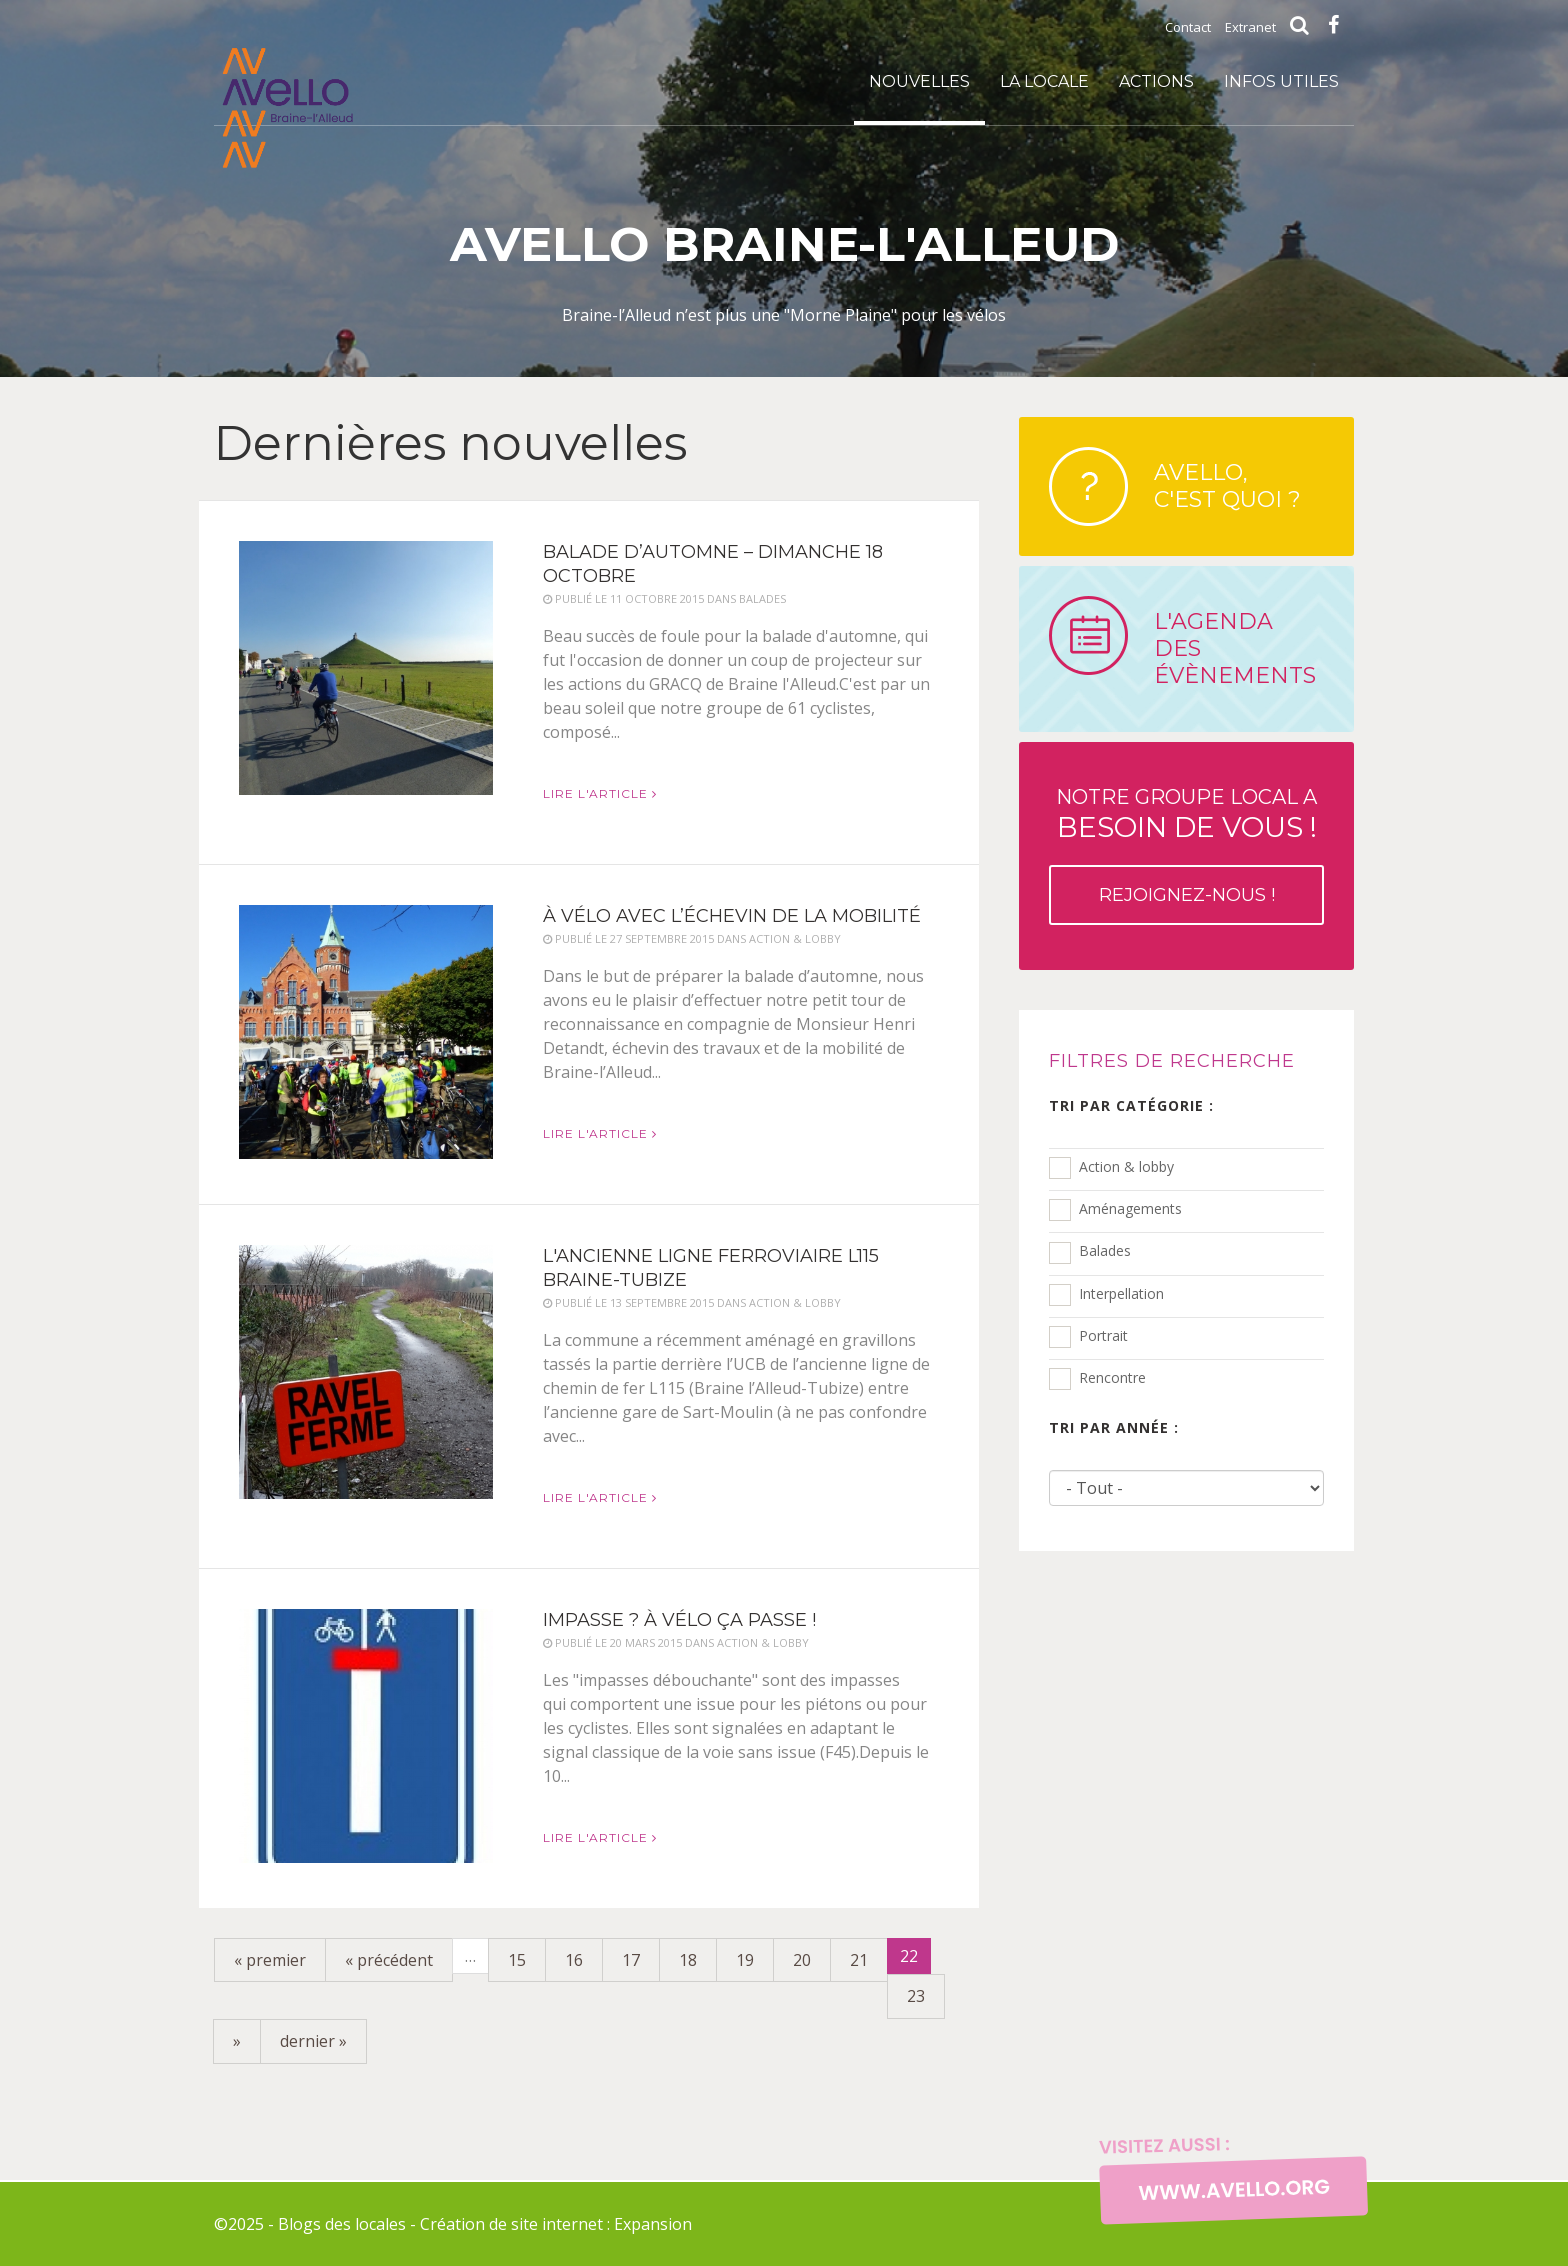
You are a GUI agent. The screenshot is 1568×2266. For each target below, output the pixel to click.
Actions (1156, 81)
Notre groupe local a (1186, 855)
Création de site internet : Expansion (556, 2224)
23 (916, 1996)
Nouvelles (919, 81)
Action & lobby (1126, 1166)
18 (688, 1960)
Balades (1105, 1250)
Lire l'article (600, 793)
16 (574, 1960)
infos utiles (1281, 81)
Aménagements (1130, 1208)
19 (745, 1960)
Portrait (1103, 1335)
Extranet (1250, 27)
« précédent (389, 1960)
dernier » (313, 2041)
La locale (1044, 81)
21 (859, 1960)
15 (517, 1960)
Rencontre (1112, 1377)
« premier (270, 1960)
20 (802, 1960)
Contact (1188, 27)
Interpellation (1121, 1293)
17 (631, 1960)
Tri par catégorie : (1131, 1105)
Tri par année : (1114, 1427)
